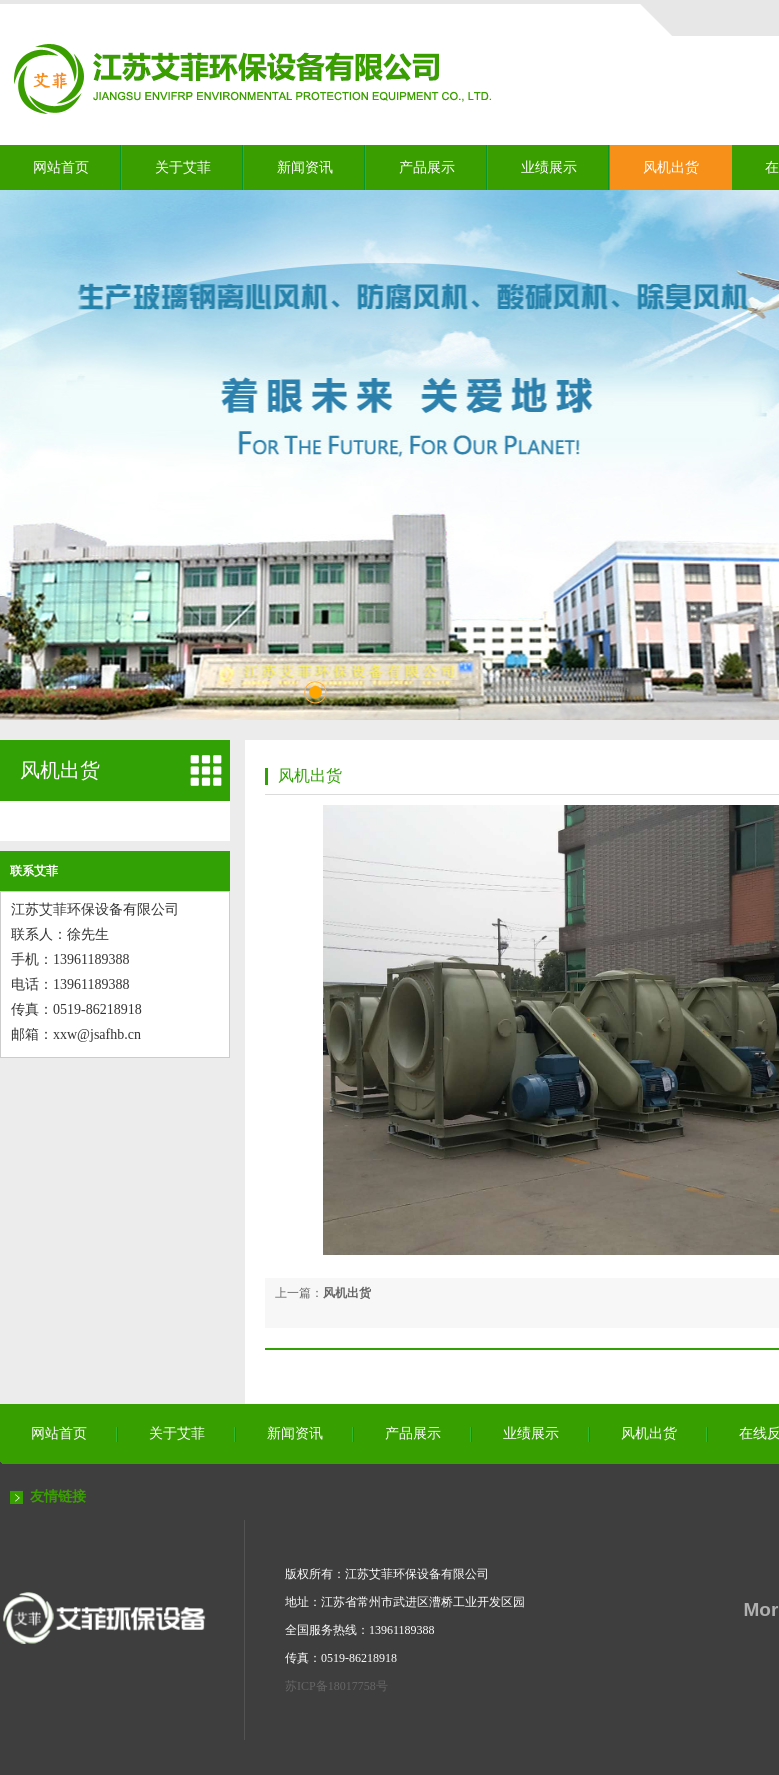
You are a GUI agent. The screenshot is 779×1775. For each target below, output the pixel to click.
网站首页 (61, 167)
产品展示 (427, 167)
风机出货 (671, 167)
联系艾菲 (34, 871)
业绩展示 (549, 167)
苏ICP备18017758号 (336, 1686)
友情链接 (58, 1496)
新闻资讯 (305, 167)
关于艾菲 (183, 167)
